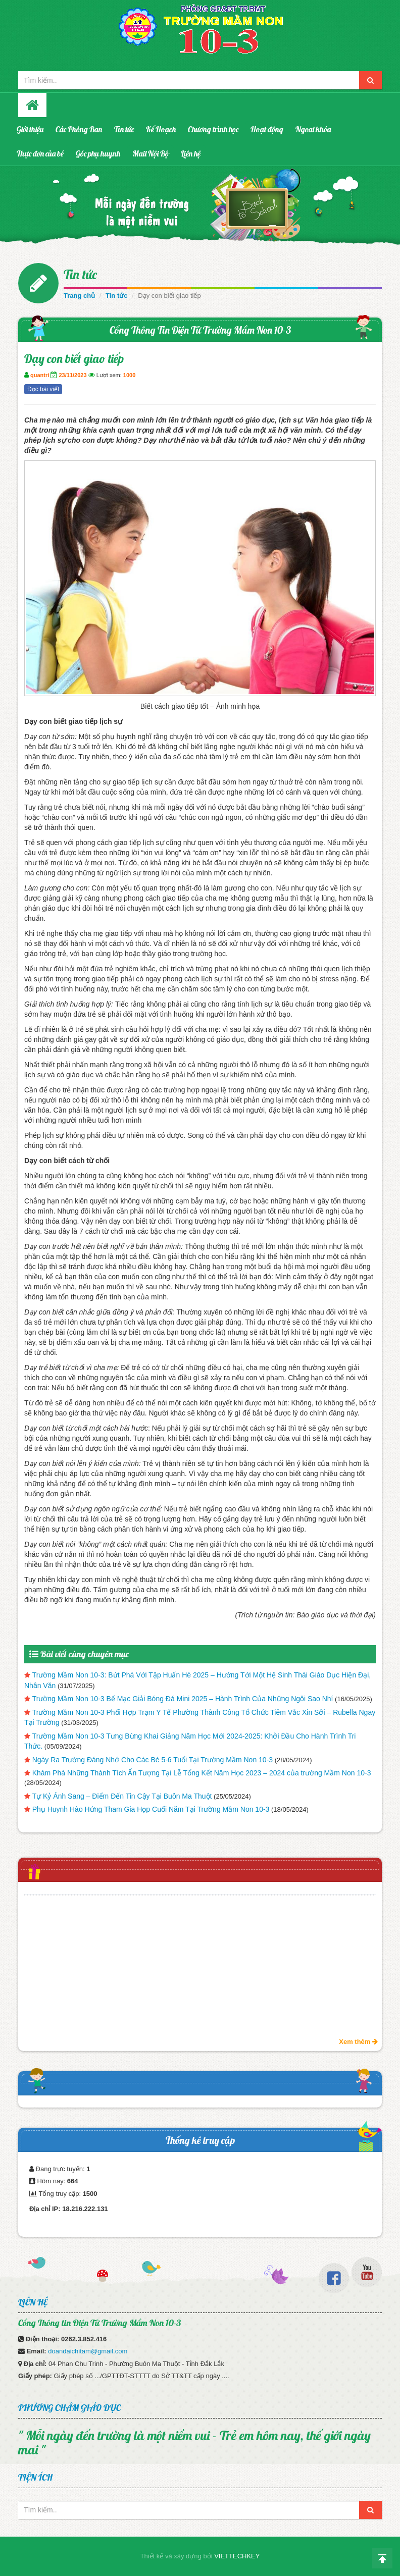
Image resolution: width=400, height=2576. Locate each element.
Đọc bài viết (43, 389)
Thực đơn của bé (40, 153)
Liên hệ (191, 153)
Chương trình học (213, 129)
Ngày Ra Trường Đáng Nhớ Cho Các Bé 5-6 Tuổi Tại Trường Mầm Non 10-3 (152, 1760)
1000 (129, 375)
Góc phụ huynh (98, 153)
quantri (39, 375)
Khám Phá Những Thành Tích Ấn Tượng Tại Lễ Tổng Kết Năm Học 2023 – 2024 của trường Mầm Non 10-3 (201, 1773)
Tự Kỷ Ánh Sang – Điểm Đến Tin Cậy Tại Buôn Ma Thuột (122, 1796)
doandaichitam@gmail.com (87, 2351)
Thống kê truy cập (200, 2140)
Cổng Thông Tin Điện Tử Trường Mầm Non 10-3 (200, 330)
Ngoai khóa (313, 129)
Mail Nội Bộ (150, 153)
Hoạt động (267, 129)
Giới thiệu (30, 129)
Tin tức (124, 129)
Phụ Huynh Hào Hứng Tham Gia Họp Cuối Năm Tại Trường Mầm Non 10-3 (151, 1809)
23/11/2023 (72, 375)
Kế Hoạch (161, 129)
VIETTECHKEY (237, 2556)
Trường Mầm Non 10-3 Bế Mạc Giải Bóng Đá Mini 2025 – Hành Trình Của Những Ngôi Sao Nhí (182, 1699)
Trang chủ (79, 295)
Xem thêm (358, 2041)
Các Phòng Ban (79, 129)
